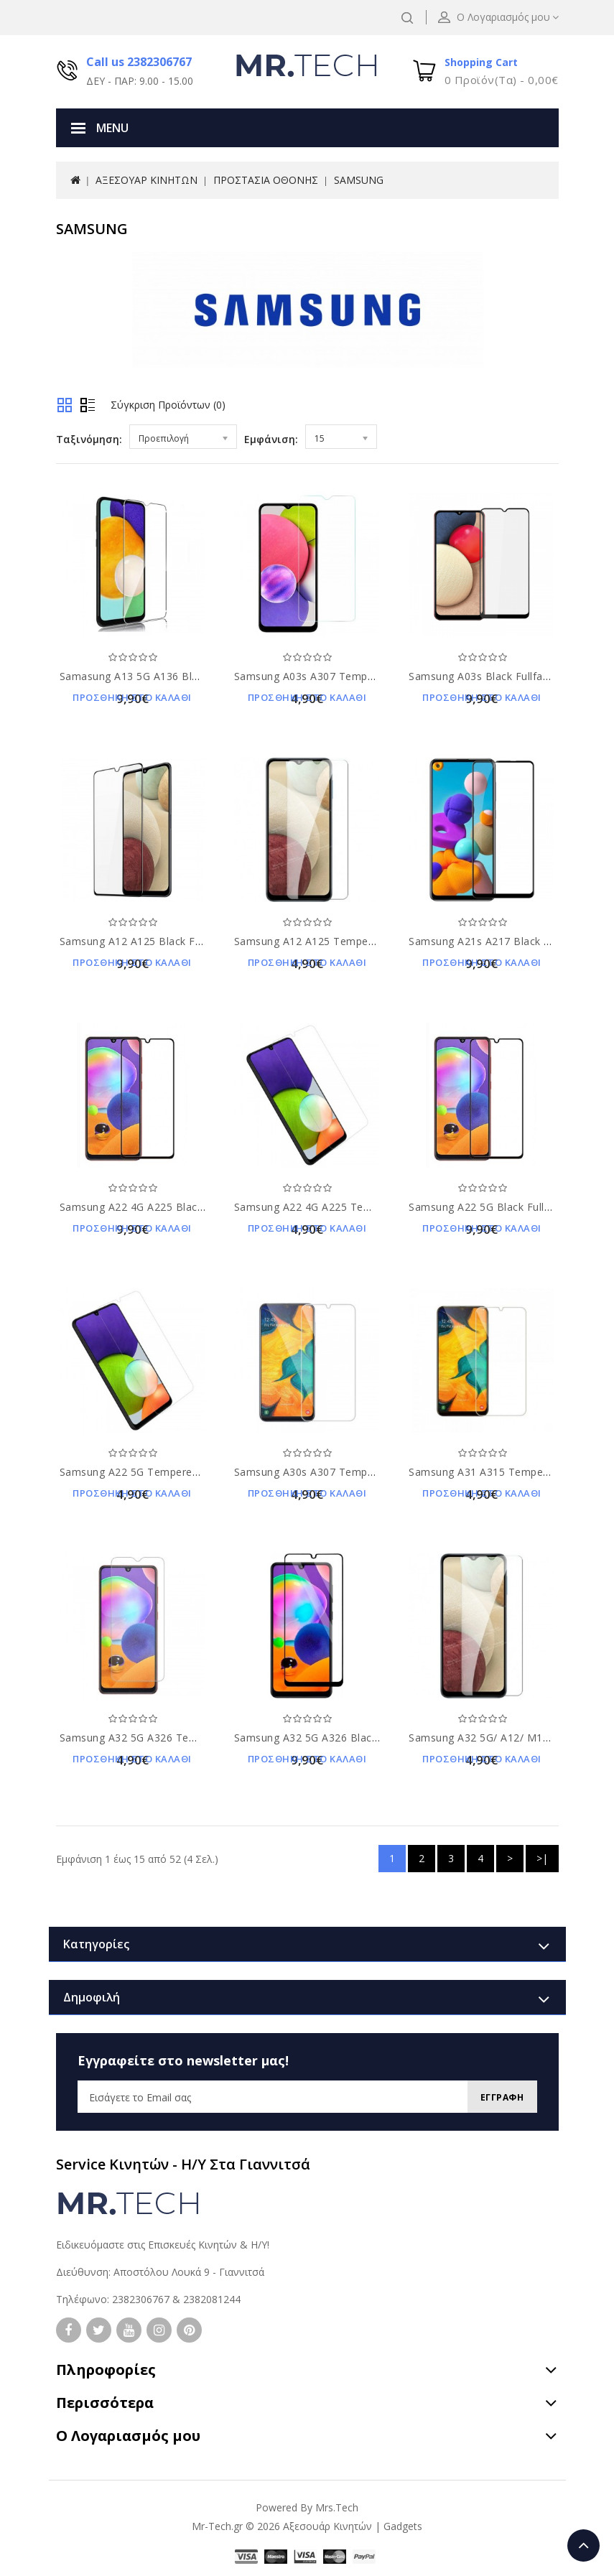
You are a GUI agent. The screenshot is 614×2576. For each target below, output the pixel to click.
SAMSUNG (358, 180)
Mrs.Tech (336, 2507)
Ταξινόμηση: (89, 439)
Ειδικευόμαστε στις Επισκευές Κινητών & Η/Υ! (162, 2244)
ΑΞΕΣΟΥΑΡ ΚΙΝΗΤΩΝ (146, 180)
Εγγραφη (496, 2097)
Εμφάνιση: (271, 439)
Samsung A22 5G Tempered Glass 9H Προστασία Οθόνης (202, 1472)
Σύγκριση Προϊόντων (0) (168, 404)
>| (542, 1858)
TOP (583, 2545)
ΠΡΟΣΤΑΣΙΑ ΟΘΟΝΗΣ (265, 180)
